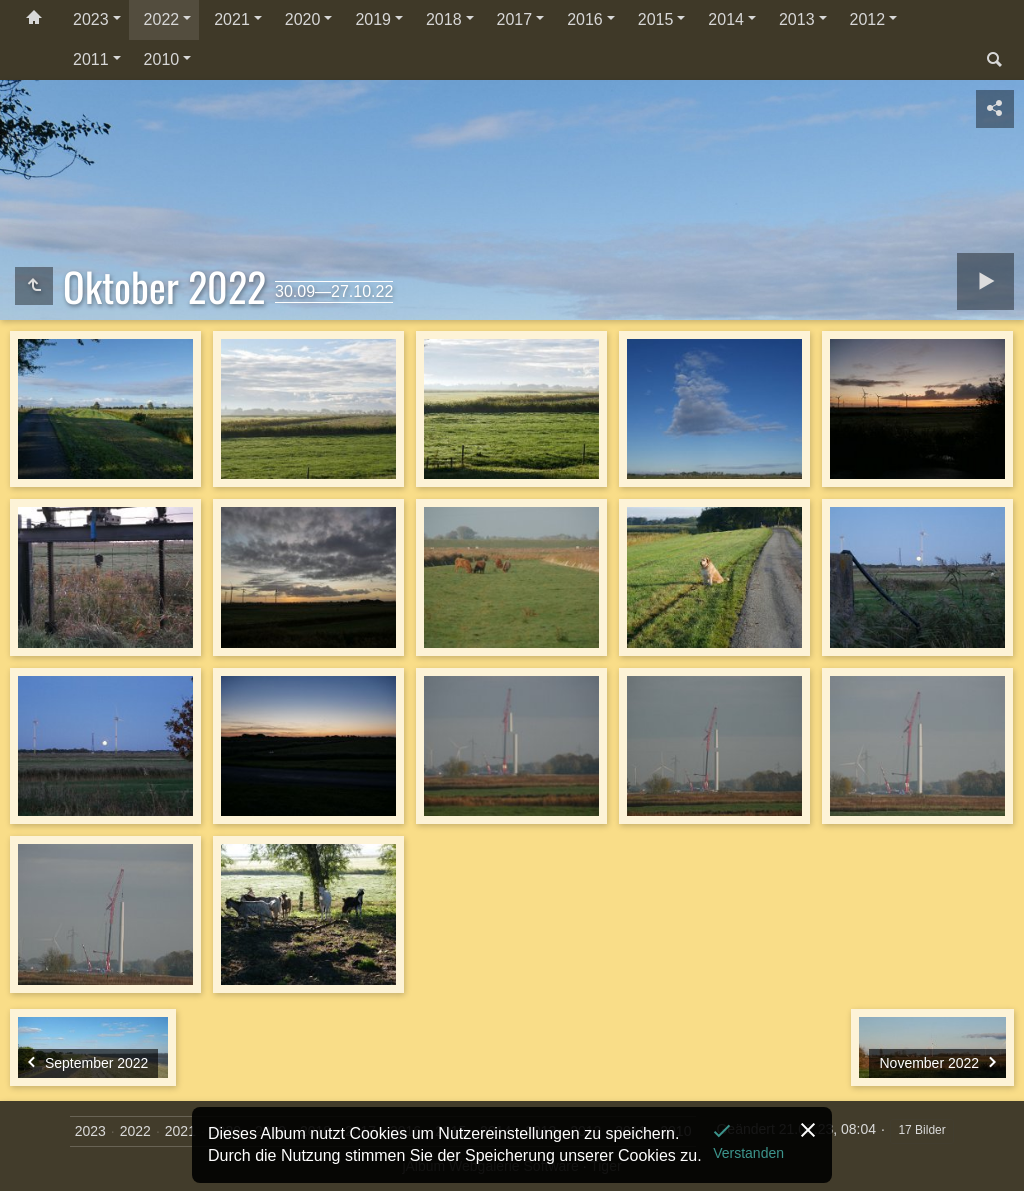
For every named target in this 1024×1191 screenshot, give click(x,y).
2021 (232, 19)
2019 (373, 19)
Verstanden (748, 1153)
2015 (656, 19)
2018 (444, 19)
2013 (797, 19)
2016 (585, 19)
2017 (515, 19)
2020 (303, 19)
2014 (726, 19)
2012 (868, 19)
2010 (162, 59)
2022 (162, 19)
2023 (91, 19)
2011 (91, 59)
